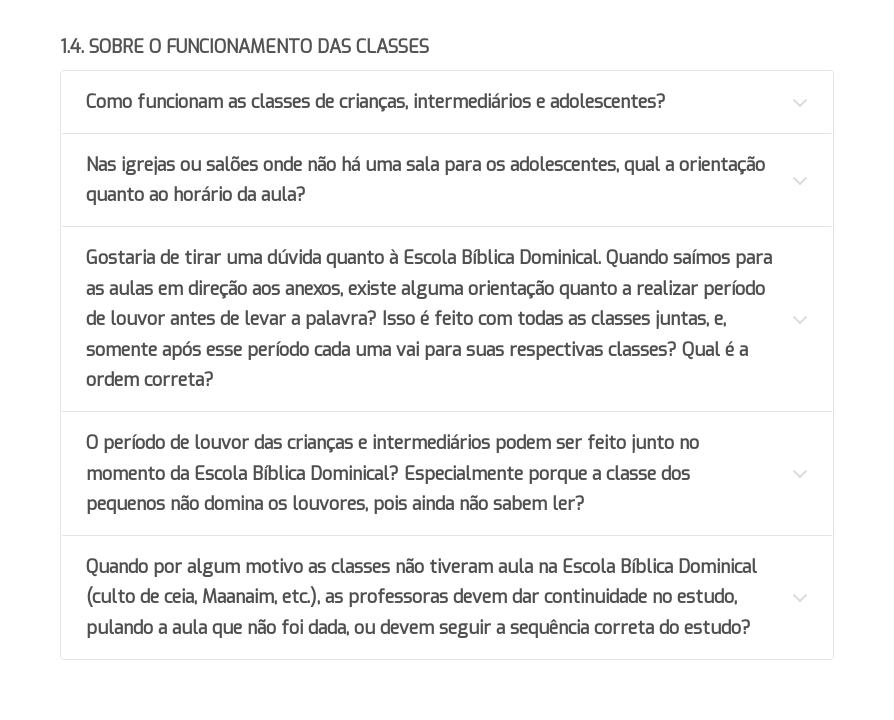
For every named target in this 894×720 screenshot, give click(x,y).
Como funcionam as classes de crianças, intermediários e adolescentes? (376, 102)
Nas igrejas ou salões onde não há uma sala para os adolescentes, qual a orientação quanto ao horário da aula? (425, 180)
